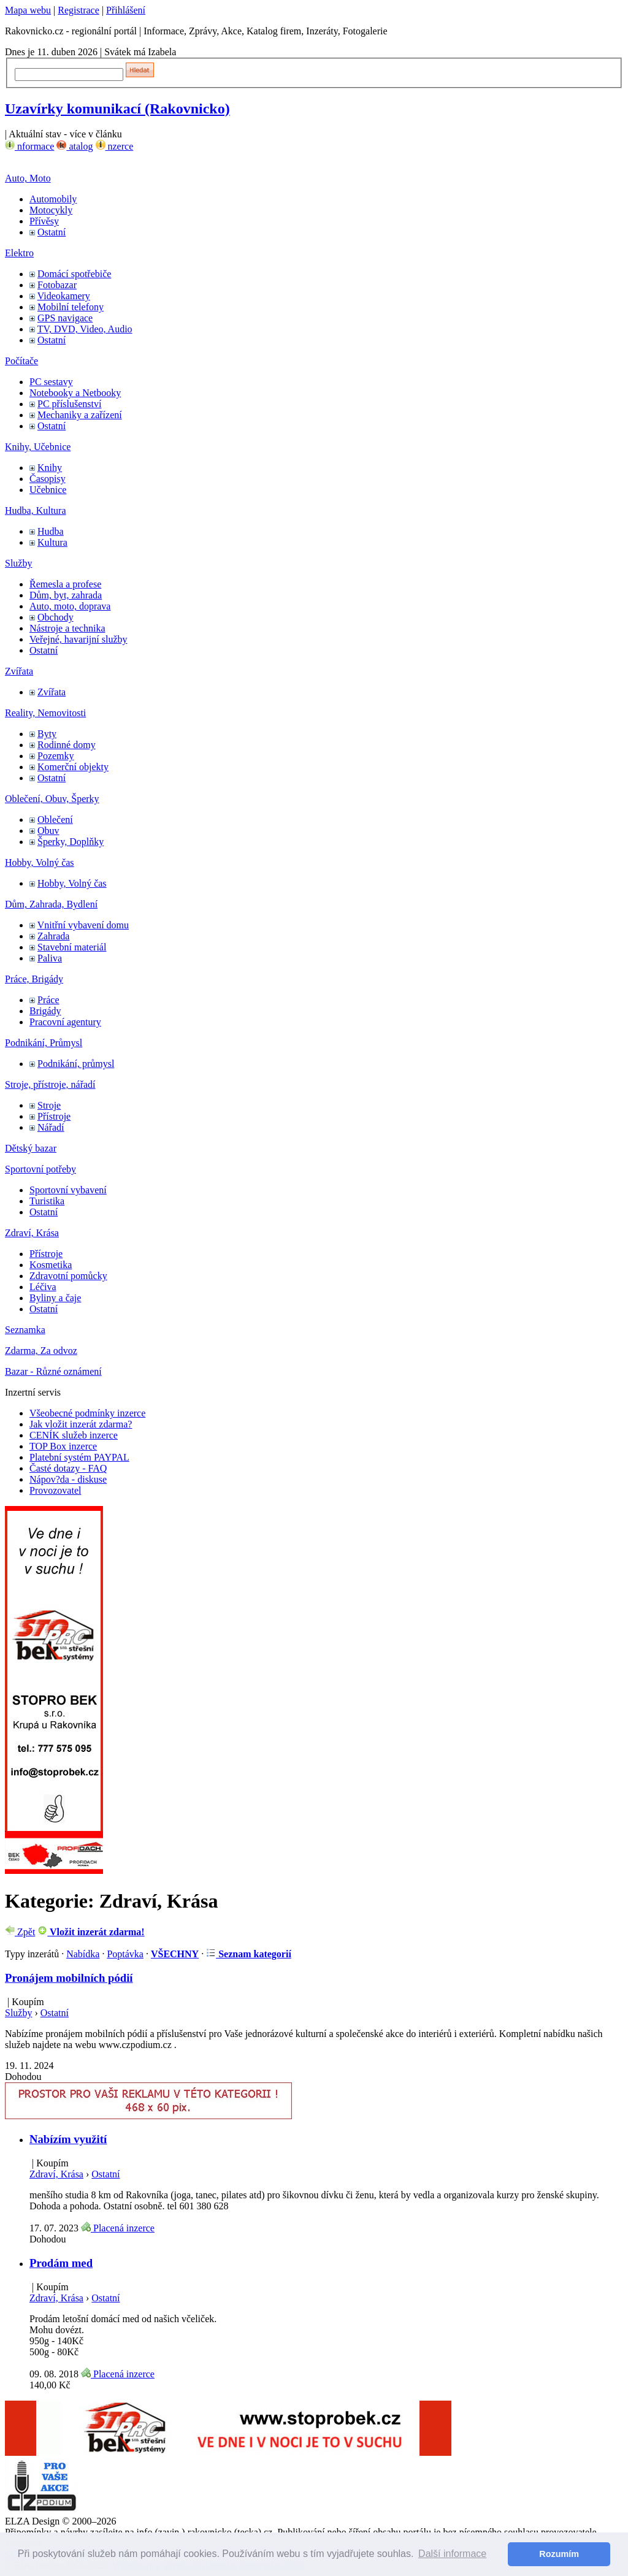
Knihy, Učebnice (38, 446)
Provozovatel (55, 1490)
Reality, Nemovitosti (45, 713)
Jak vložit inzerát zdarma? (80, 1424)
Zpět (20, 1932)
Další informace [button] (452, 2553)
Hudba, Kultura (35, 510)
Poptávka (125, 1954)
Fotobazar (57, 285)
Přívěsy (44, 221)
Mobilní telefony (70, 307)
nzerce (115, 146)
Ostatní (51, 232)
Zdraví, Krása (32, 1233)
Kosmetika (50, 1264)
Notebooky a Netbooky (75, 393)
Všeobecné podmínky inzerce (87, 1413)
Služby (18, 563)
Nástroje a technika (67, 628)
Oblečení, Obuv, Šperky (52, 798)
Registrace (78, 10)
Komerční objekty (73, 767)
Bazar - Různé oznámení (53, 1371)
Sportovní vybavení (68, 1190)
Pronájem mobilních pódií (69, 1977)
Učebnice (47, 489)
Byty (46, 733)
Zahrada (53, 936)
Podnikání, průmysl (75, 1063)
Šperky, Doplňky (70, 841)
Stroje (49, 1105)
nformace (29, 146)
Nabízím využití (68, 2139)
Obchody (55, 617)
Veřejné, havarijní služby (78, 639)
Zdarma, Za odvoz (41, 1350)
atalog (74, 146)
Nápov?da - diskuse (68, 1479)
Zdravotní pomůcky (68, 1276)
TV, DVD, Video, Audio (84, 329)
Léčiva (42, 1287)
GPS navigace (65, 318)
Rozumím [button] (559, 2554)
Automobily (53, 199)
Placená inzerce (118, 2228)
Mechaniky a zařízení (79, 415)
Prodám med (61, 2263)
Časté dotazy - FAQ (68, 1468)
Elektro (19, 253)
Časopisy (47, 478)
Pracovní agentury (65, 1022)
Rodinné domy (66, 745)
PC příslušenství (69, 404)
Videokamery (63, 296)
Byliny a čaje (55, 1298)
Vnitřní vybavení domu (83, 925)
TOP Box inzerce (63, 1446)
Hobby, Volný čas (39, 862)
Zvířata (19, 671)
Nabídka (82, 1954)
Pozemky (55, 756)
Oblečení (55, 819)
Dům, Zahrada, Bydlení (51, 904)
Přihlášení (125, 10)
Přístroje (54, 1116)
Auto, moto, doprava (69, 606)
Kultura (52, 542)
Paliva (49, 958)
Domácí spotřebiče (74, 274)
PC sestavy (51, 381)
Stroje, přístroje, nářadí (50, 1084)
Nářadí (50, 1127)
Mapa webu (28, 10)
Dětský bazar (30, 1148)
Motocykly (50, 210)
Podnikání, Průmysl (43, 1043)
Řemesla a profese (65, 584)
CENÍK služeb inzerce (73, 1435)
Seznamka (25, 1329)
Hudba (50, 531)
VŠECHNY (175, 1954)
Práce (48, 1000)
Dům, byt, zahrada (65, 595)
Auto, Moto (28, 178)
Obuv (48, 830)
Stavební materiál (71, 947)
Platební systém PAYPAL (79, 1457)
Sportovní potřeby (40, 1169)
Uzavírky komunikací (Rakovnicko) (117, 109)
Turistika (46, 1201)
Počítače (21, 361)
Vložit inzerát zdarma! (90, 1932)
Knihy (49, 467)
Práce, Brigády (34, 979)
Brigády (45, 1011)
